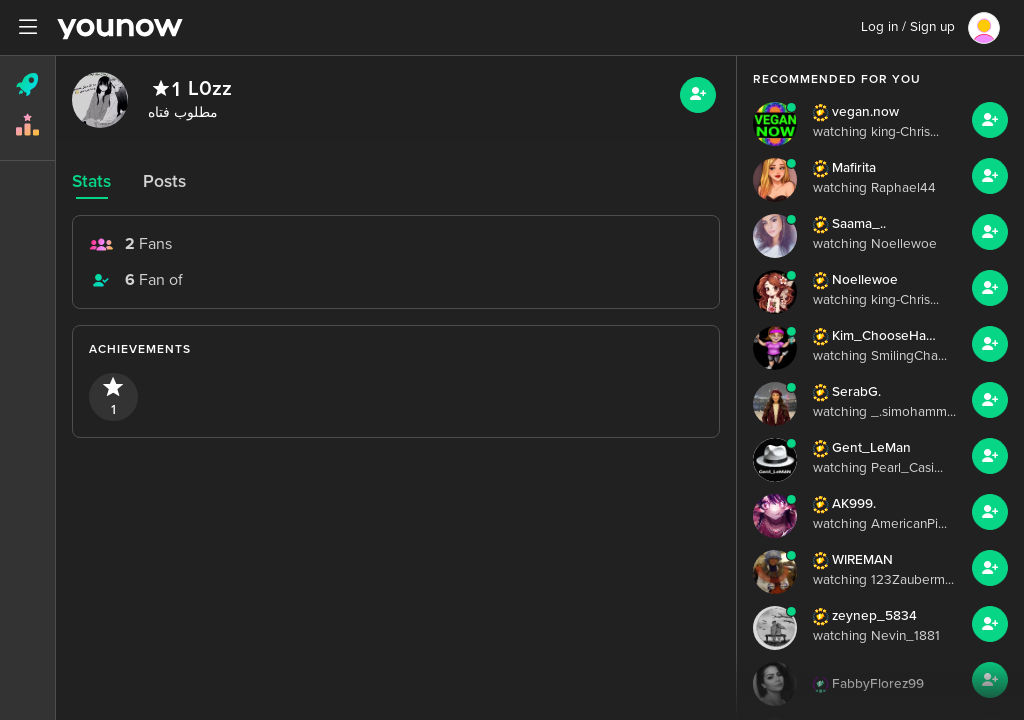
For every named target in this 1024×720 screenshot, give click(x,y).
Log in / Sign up (908, 27)
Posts (164, 181)
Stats (91, 181)
